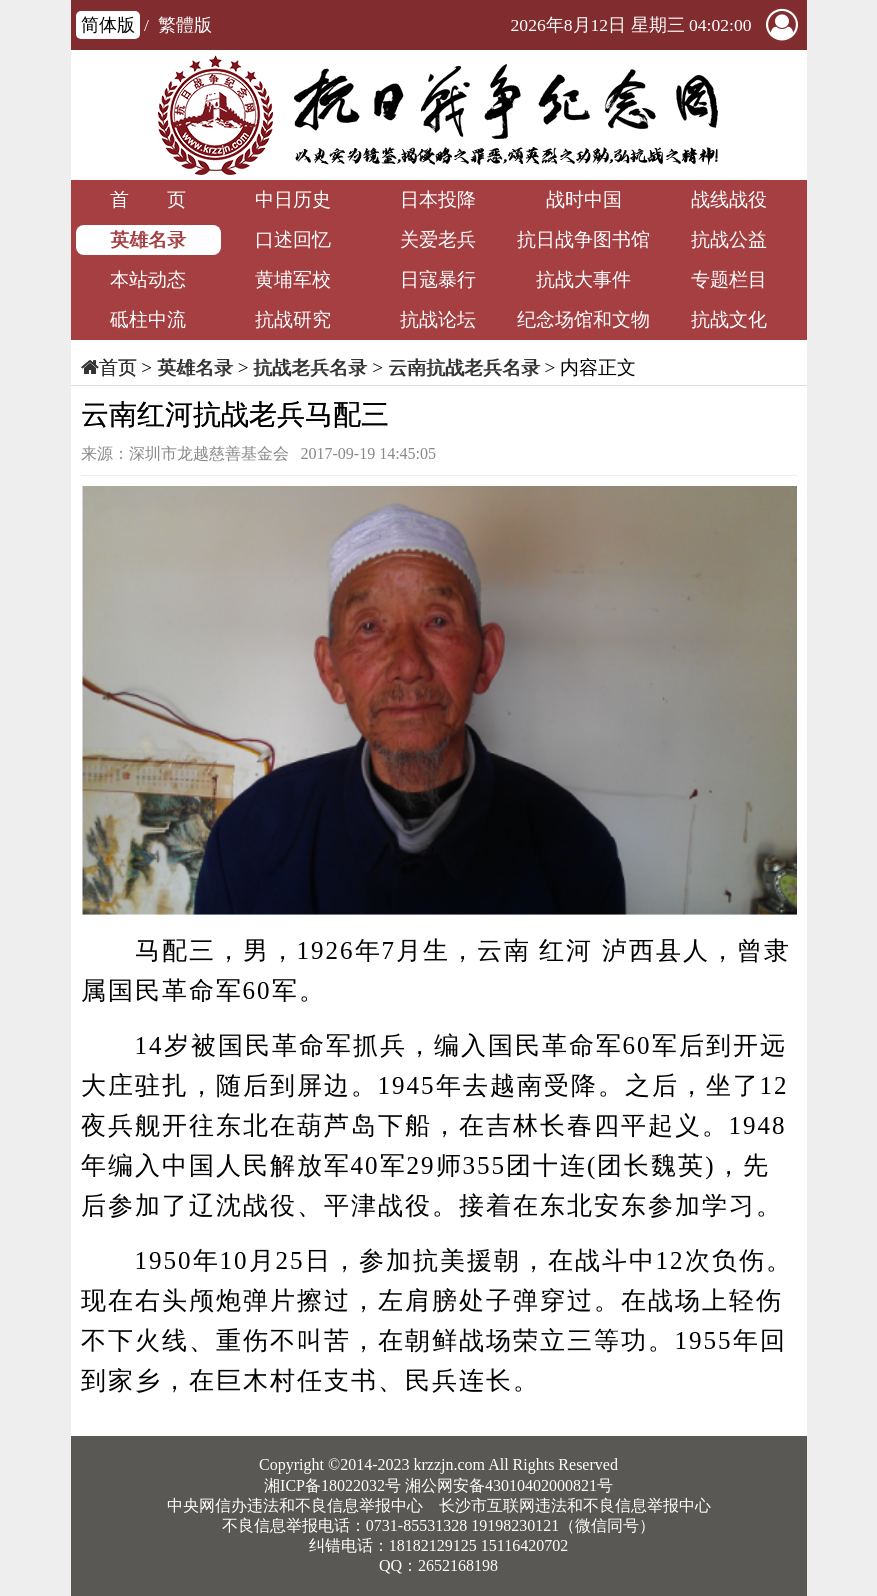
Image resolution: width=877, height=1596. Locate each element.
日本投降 (438, 199)
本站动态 (148, 279)
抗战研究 (293, 319)
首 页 (148, 199)
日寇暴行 (438, 279)
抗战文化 (729, 319)
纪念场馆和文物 (583, 319)
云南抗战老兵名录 (464, 367)
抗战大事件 (583, 279)
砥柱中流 (148, 319)
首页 (118, 367)
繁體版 (185, 25)
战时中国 (584, 199)
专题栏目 (729, 279)
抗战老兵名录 (310, 367)
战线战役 (729, 199)
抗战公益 (729, 239)
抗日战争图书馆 (583, 239)
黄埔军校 (293, 279)
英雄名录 (148, 239)
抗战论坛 (438, 319)
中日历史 (293, 199)
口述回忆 (293, 239)
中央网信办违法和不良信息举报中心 (295, 1505)
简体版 (108, 25)
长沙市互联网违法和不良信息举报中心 (575, 1505)
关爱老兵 (438, 239)
